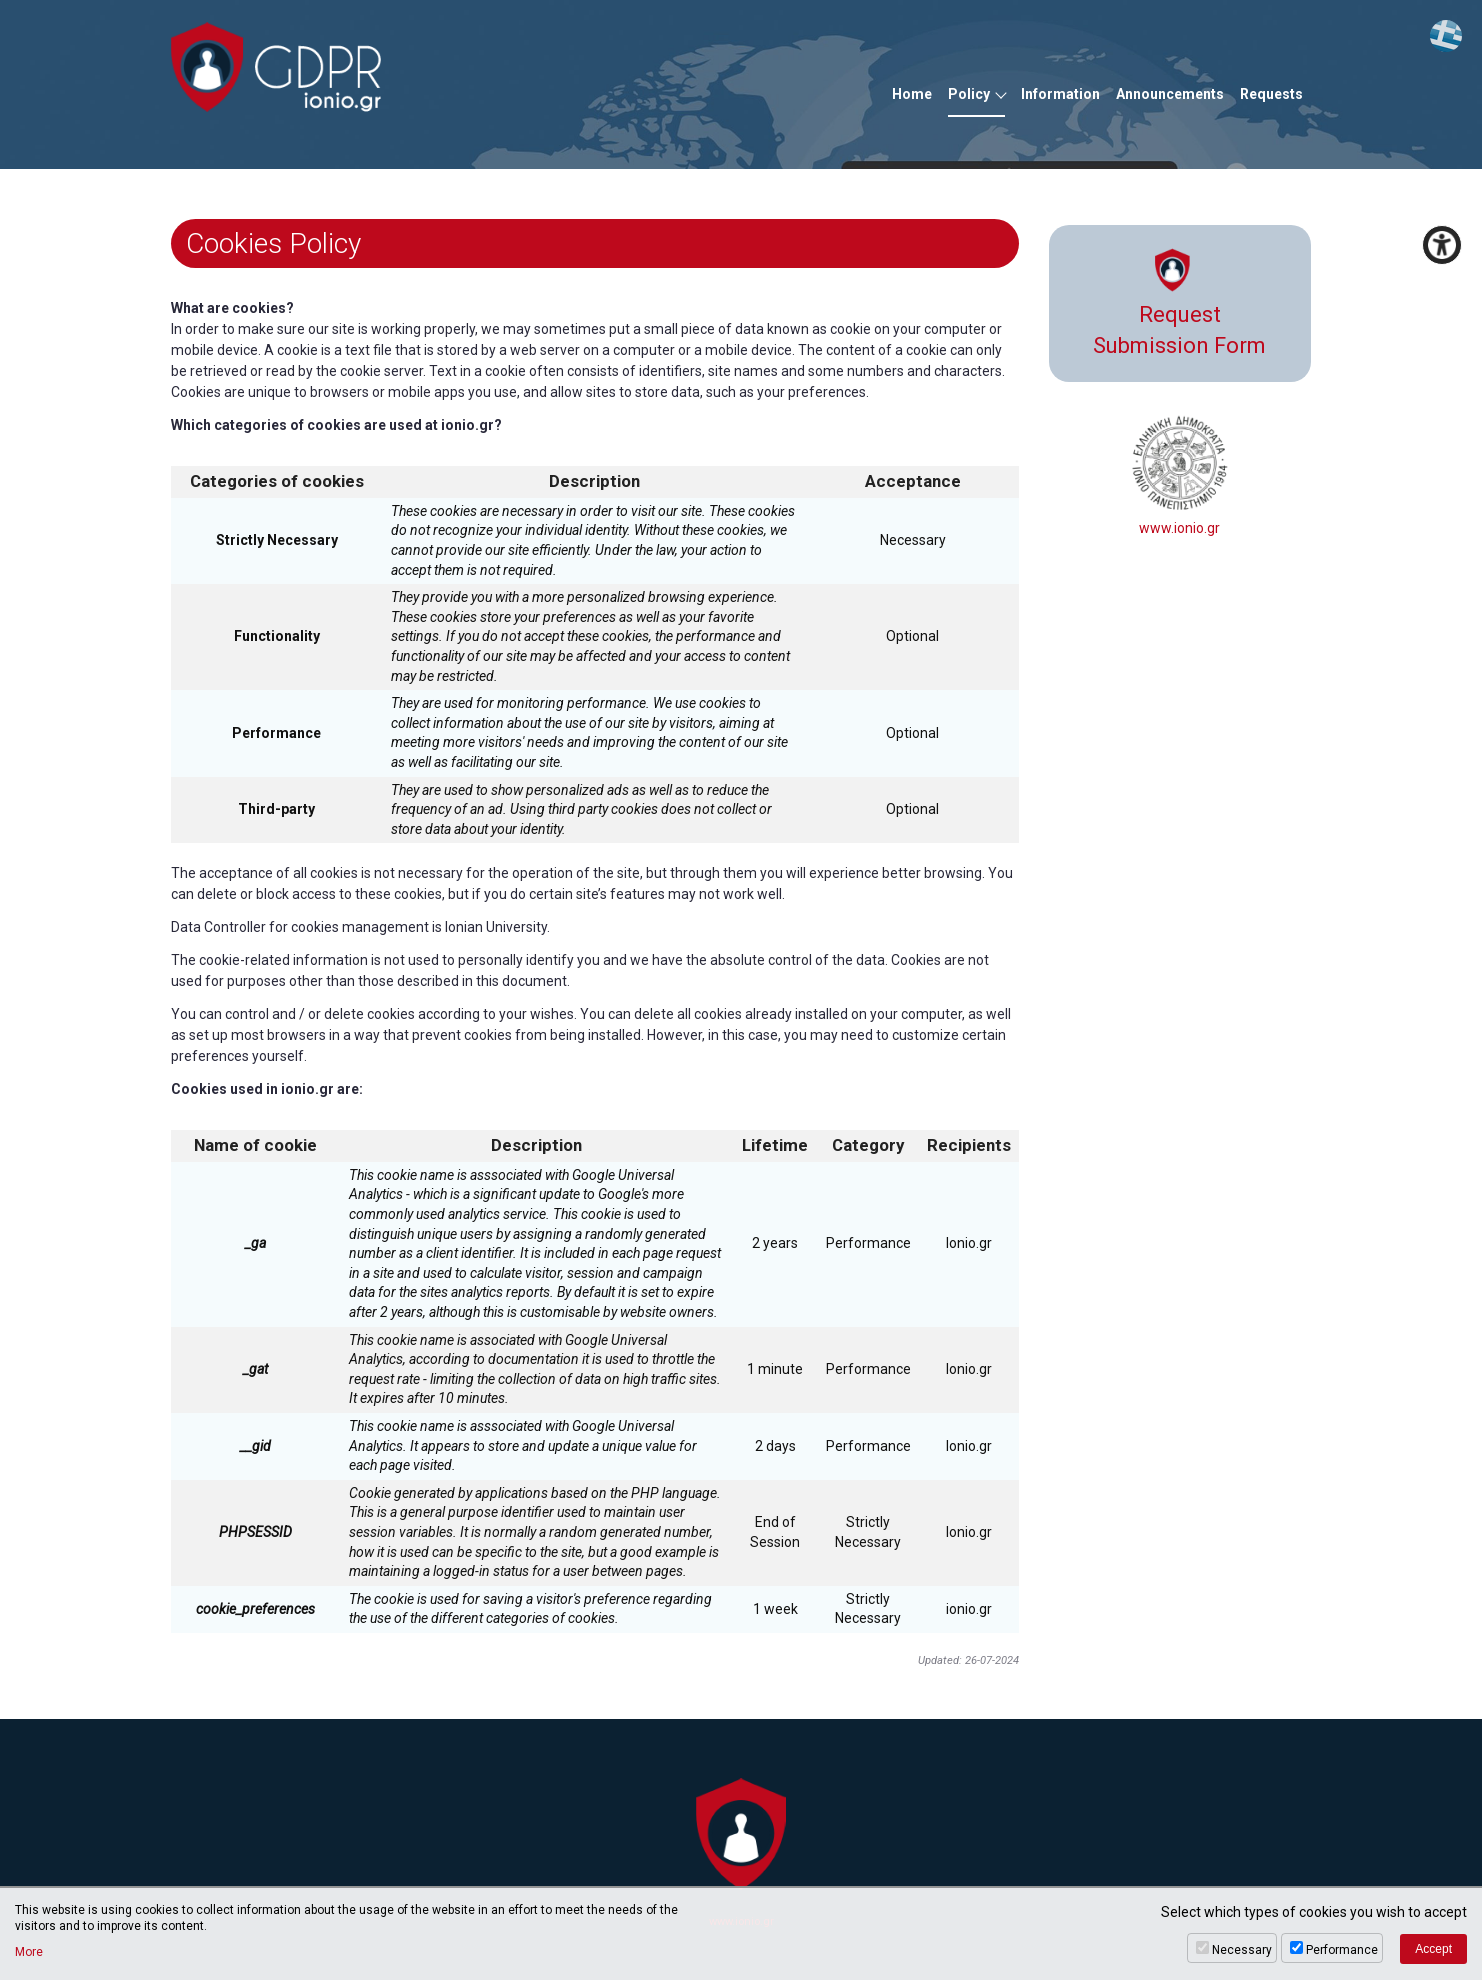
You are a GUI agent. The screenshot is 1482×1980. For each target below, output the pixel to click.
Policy (969, 94)
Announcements (1170, 94)
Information (1060, 94)
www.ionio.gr (1180, 475)
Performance (1342, 1950)
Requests (1271, 94)
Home (912, 94)
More (29, 1952)
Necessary (1242, 1950)
